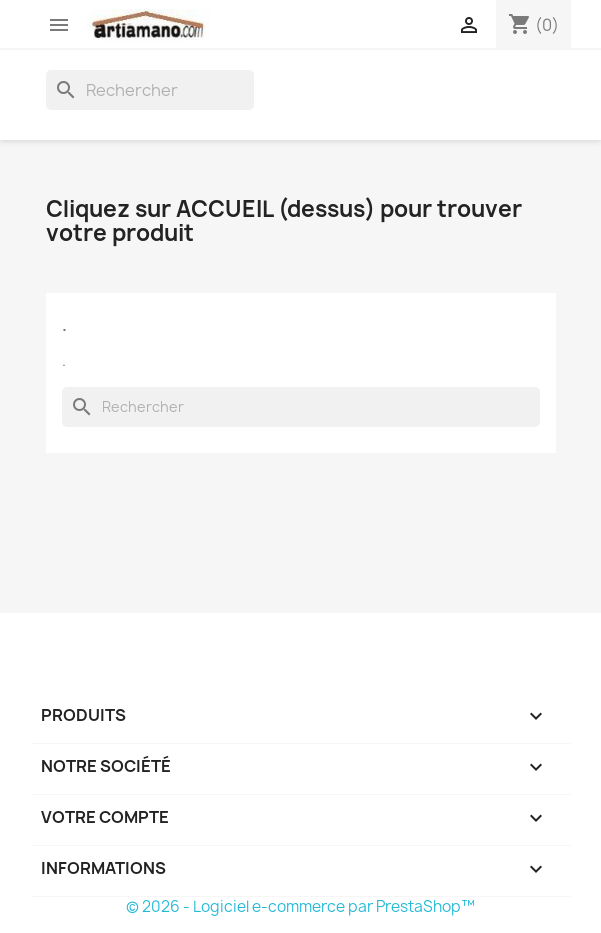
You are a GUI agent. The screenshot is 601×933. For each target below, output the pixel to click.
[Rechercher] (150, 90)
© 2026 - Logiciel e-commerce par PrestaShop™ (300, 906)
